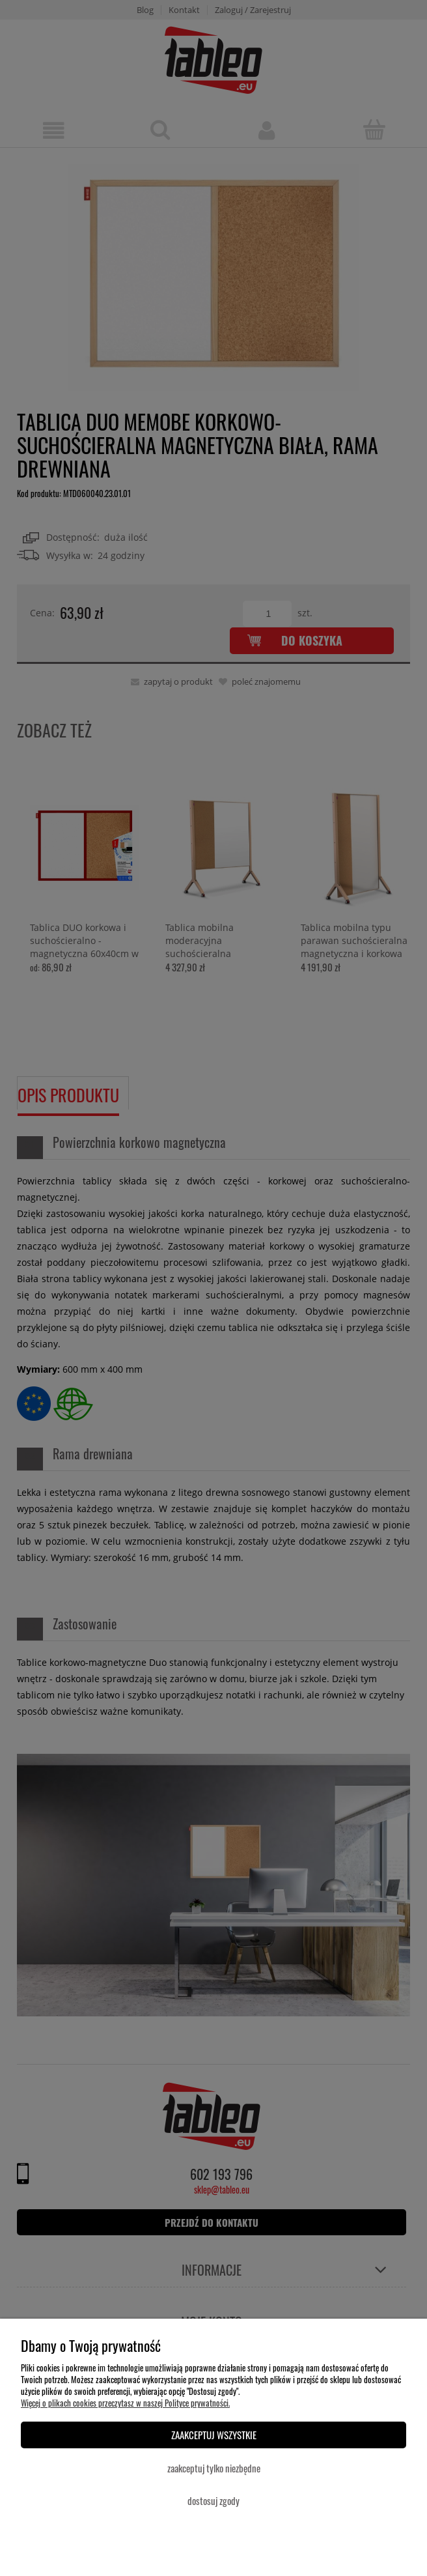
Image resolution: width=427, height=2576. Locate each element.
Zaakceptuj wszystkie (213, 2434)
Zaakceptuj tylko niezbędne (213, 2468)
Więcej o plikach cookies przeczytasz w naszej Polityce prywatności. (125, 2402)
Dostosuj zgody (213, 2500)
